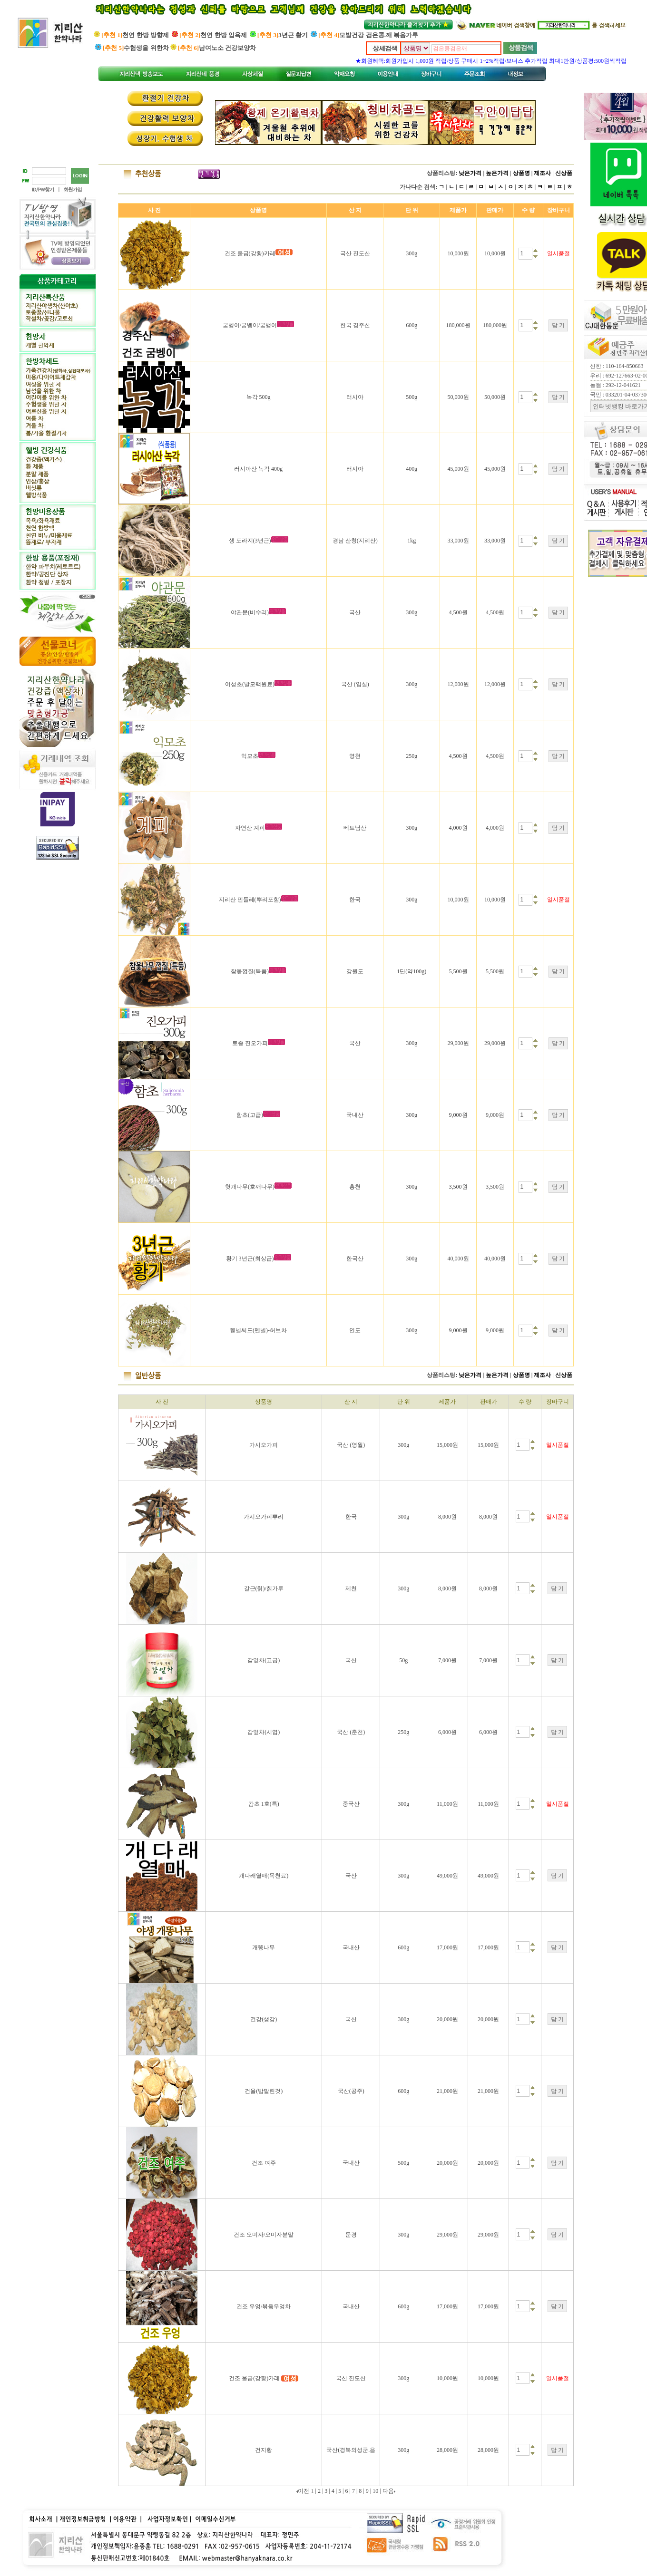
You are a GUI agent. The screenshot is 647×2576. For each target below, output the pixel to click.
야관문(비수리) (250, 612)
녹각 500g (258, 397)
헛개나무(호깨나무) (249, 1186)
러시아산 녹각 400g (258, 468)
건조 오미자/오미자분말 (264, 2234)
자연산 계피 (250, 827)
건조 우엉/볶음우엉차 (263, 2306)
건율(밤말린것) (264, 2091)
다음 (388, 2491)
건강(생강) (263, 2019)
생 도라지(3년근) (250, 540)
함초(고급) (249, 1115)
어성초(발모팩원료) (249, 684)
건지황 (263, 2450)
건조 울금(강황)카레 (250, 253)
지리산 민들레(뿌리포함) (250, 899)
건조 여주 (264, 2163)
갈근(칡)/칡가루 (264, 1588)
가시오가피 (263, 1445)
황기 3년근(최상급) (250, 1258)
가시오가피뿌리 (264, 1516)
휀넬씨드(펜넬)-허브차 (258, 1330)
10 (375, 2491)
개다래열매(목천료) (263, 1875)
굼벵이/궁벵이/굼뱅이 (250, 325)
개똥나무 (263, 1947)
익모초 (249, 756)
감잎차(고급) (263, 1660)
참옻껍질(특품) (250, 971)
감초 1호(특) (263, 1804)
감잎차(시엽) (263, 1732)
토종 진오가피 (250, 1043)
